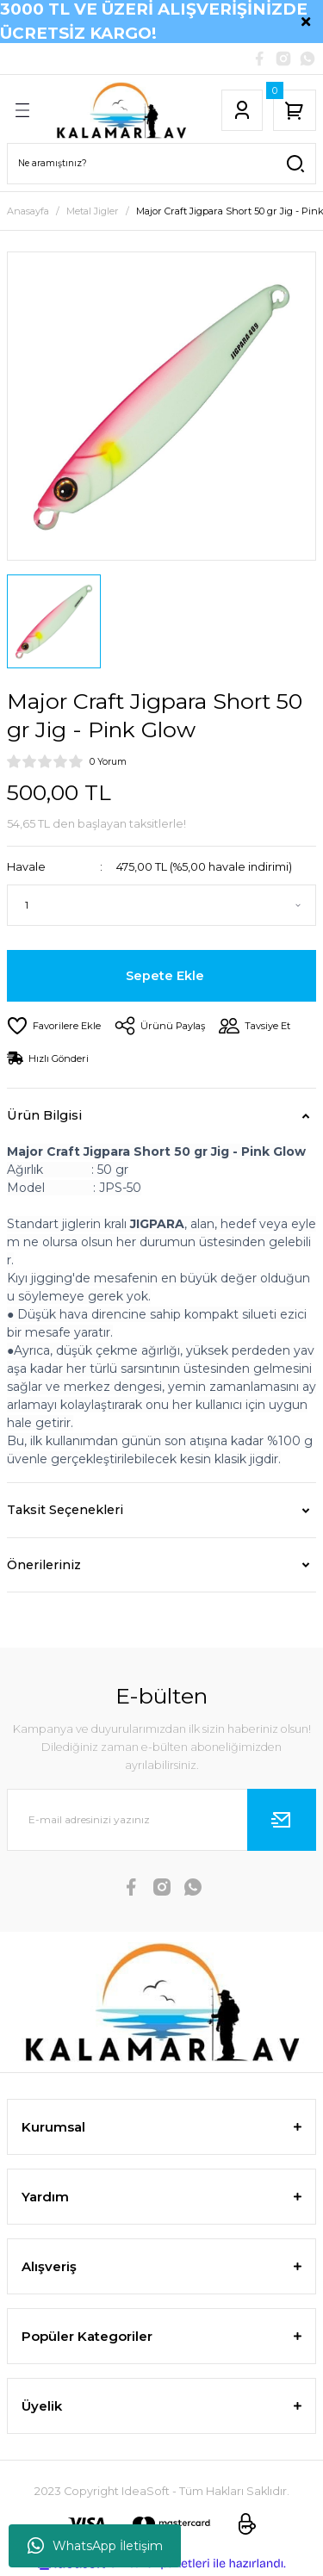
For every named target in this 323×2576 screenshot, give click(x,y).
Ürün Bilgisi (44, 1115)
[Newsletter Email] (161, 1820)
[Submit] (281, 1820)
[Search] (161, 163)
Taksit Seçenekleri (65, 1510)
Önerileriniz (44, 1565)
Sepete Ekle (165, 976)
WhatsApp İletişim (95, 2545)
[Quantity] (161, 905)
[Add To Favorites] (54, 1025)
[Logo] (121, 110)
